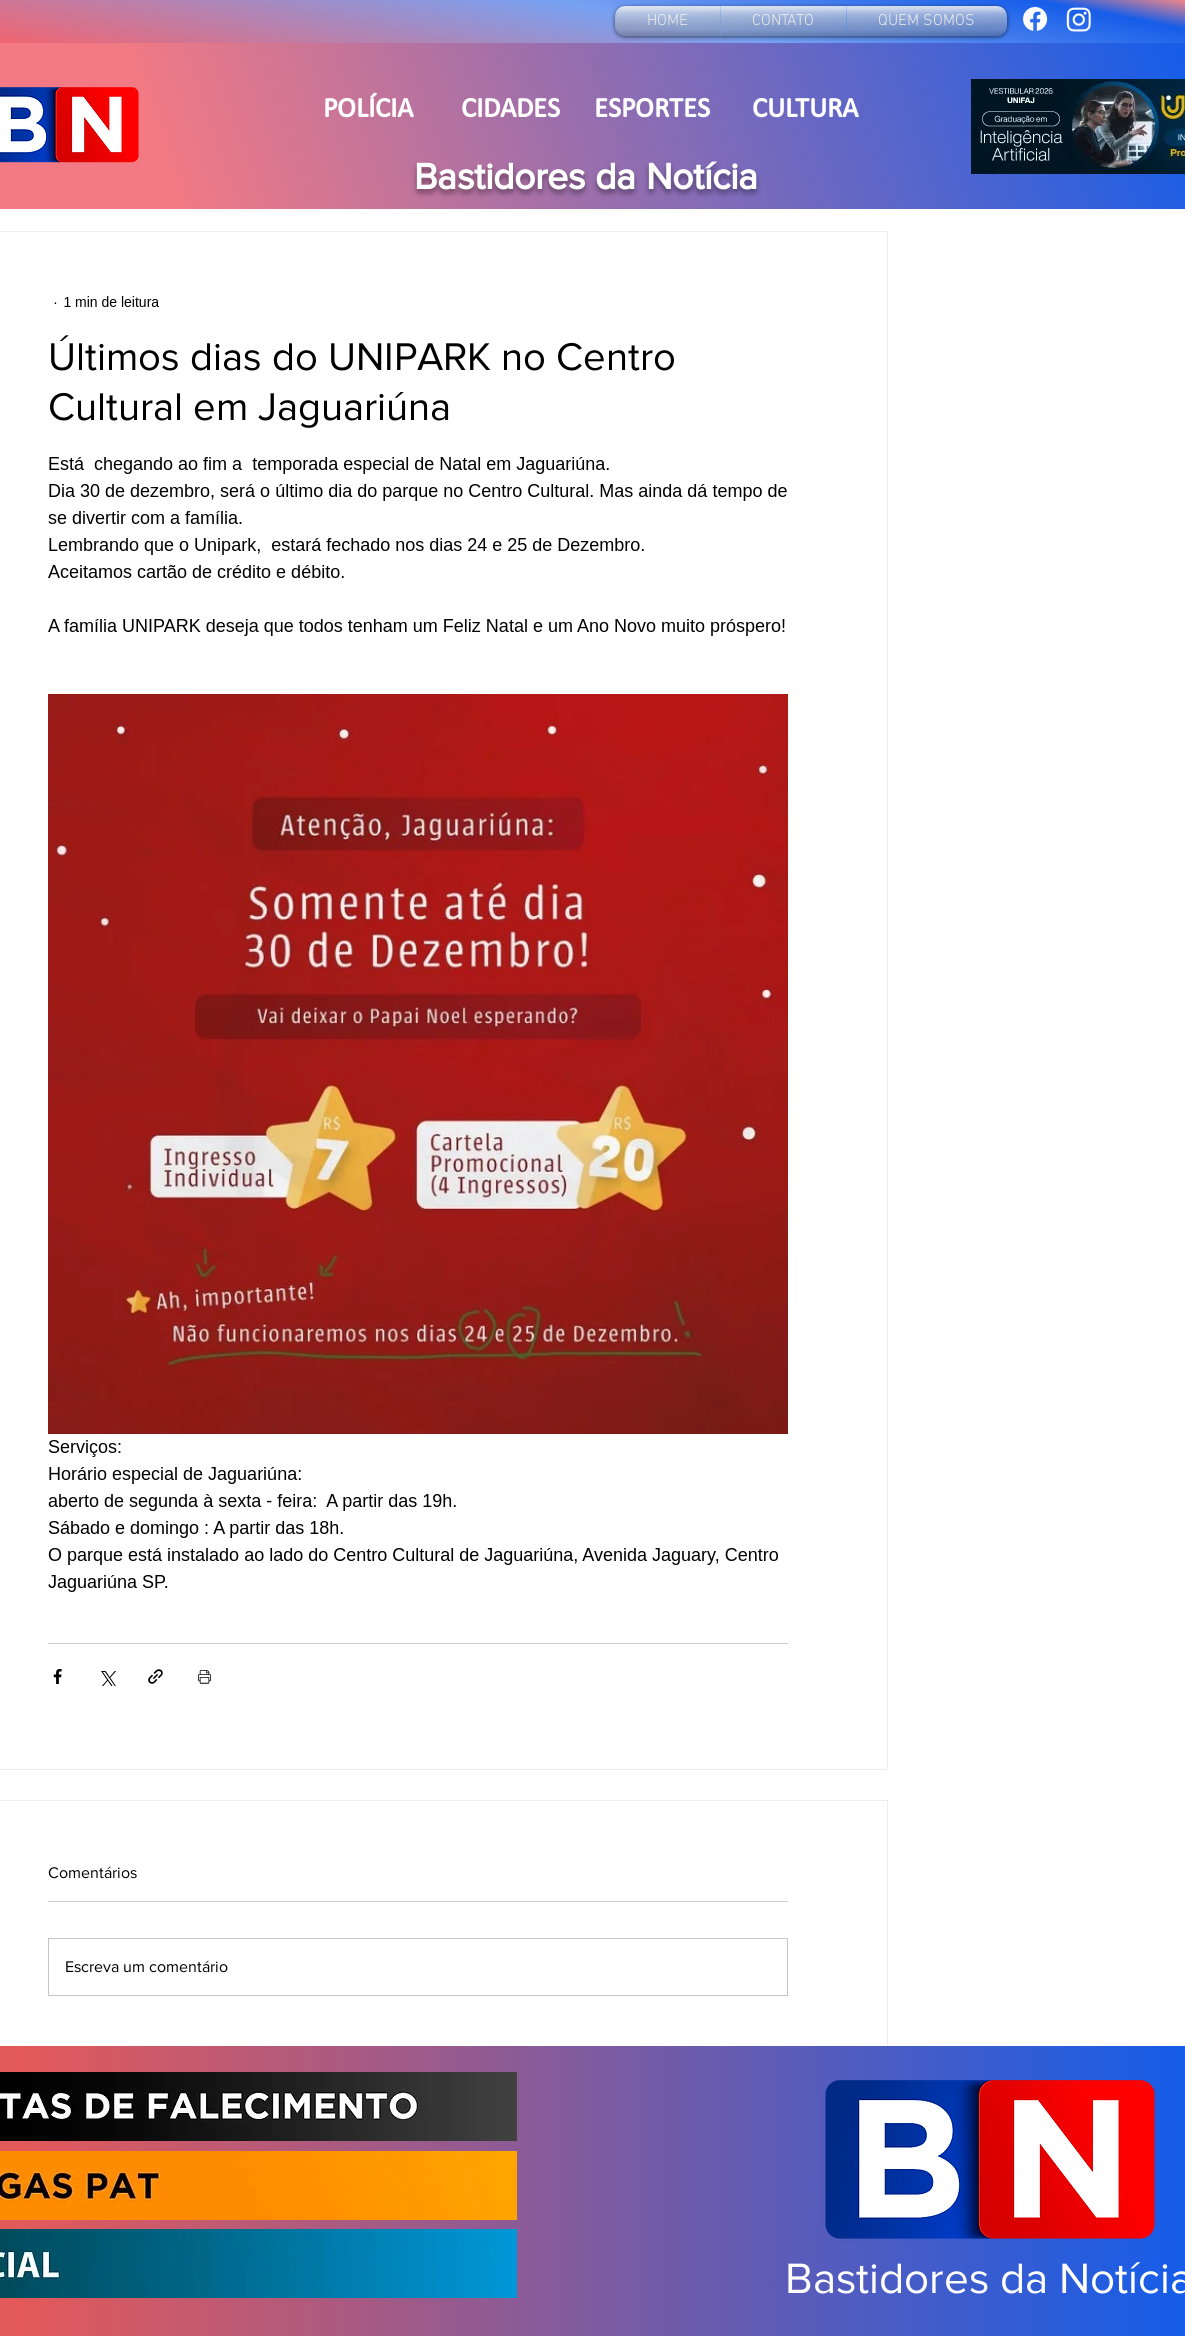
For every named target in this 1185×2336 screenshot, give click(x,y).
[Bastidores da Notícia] (1035, 19)
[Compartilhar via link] (155, 1676)
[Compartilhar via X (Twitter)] (106, 1676)
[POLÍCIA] (368, 110)
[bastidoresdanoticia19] (1079, 19)
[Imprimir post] (204, 1676)
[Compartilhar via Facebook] (57, 1676)
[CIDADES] (510, 110)
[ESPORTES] (652, 110)
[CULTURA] (805, 110)
